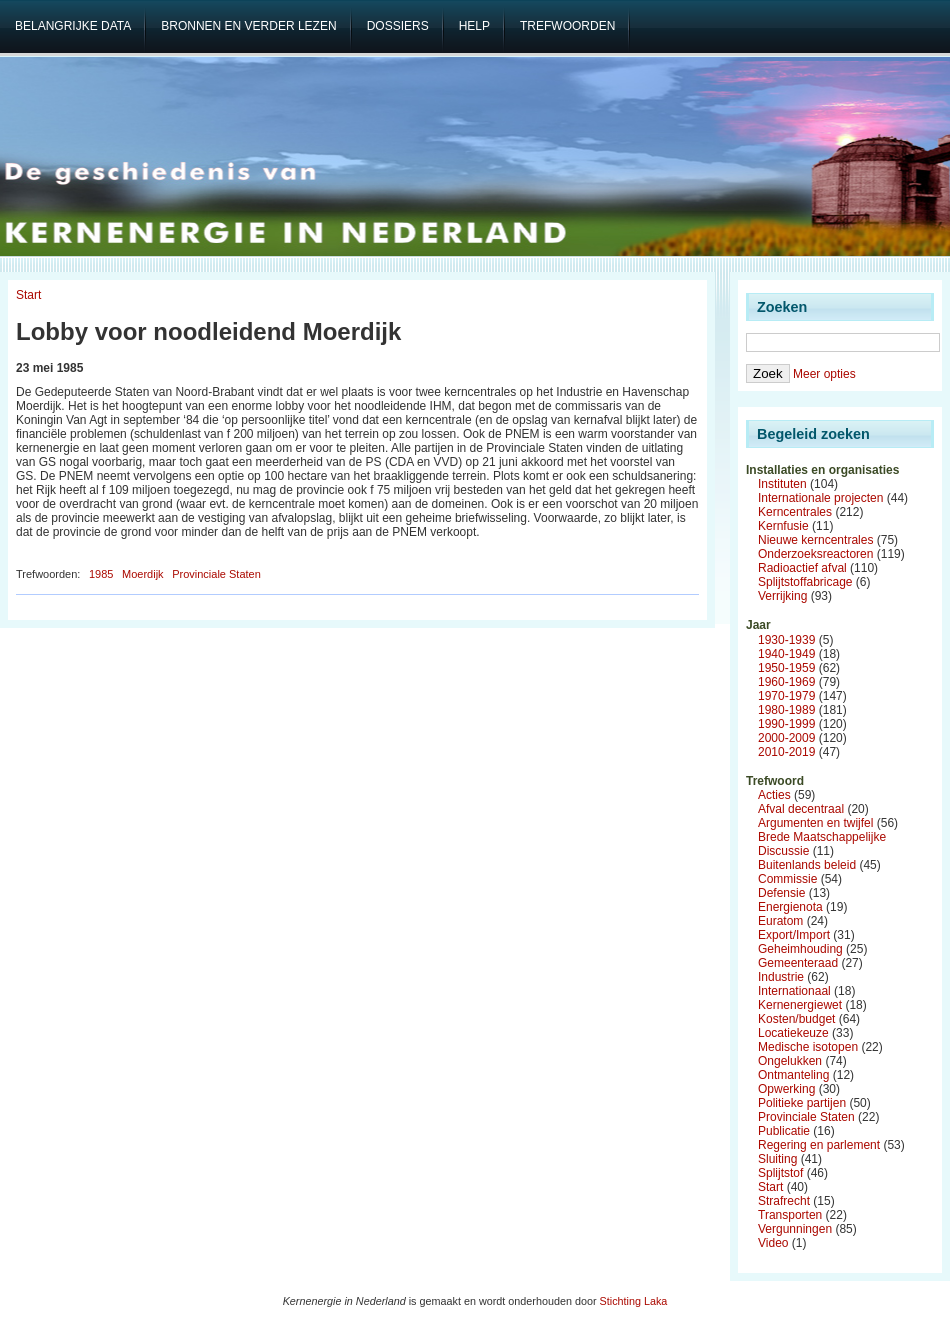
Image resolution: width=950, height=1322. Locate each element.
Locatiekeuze (793, 1033)
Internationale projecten (820, 498)
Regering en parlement (819, 1145)
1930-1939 (786, 640)
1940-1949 (786, 654)
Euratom (780, 921)
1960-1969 (786, 682)
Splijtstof (780, 1173)
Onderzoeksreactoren (815, 554)
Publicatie (784, 1131)
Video (773, 1243)
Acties (774, 795)
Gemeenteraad (798, 963)
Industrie (781, 977)
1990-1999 (786, 724)
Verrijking (782, 596)
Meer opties (824, 374)
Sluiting (777, 1159)
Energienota (790, 907)
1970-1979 (786, 696)
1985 (101, 574)
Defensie (781, 893)
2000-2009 (786, 738)
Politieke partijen (802, 1103)
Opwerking (786, 1089)
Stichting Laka (634, 1301)
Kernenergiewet (800, 1005)
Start (28, 295)
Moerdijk (143, 574)
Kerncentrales (795, 512)
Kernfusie (783, 526)
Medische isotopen (808, 1047)
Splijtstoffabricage (805, 582)
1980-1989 (786, 710)
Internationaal (794, 991)
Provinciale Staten (216, 574)
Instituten (782, 484)
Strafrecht (784, 1201)
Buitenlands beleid (807, 865)
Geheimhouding (800, 949)
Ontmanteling (793, 1075)
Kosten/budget (796, 1019)
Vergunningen (795, 1229)
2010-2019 (786, 752)
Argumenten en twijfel (815, 823)
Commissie (787, 879)
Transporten (790, 1215)
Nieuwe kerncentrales (815, 540)
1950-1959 (786, 668)
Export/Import (794, 935)
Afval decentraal (801, 809)
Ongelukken (790, 1061)
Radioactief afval (802, 568)
